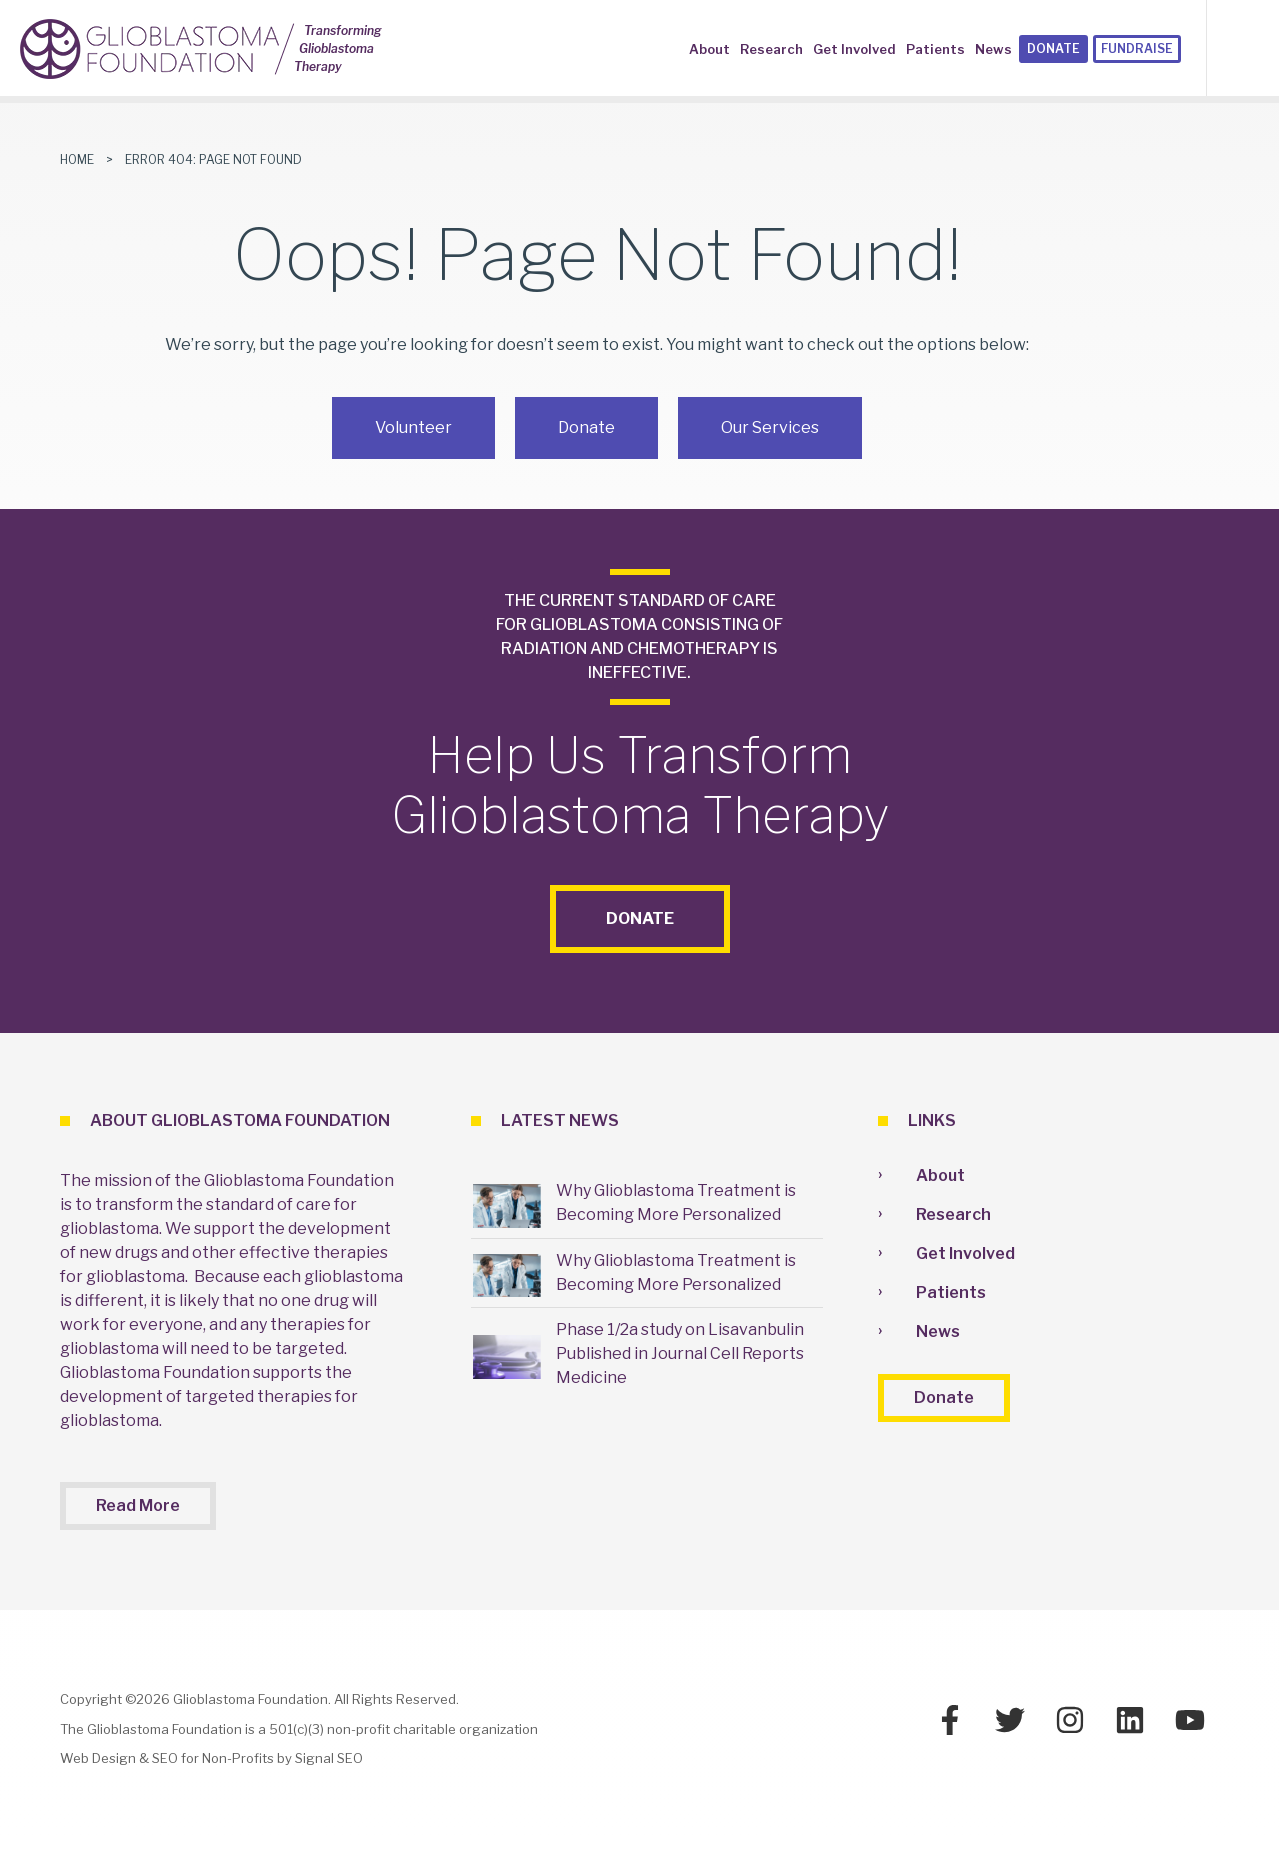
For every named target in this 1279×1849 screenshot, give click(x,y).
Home (77, 159)
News (993, 49)
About (709, 49)
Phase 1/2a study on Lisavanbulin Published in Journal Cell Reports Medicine (680, 1353)
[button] (1258, 47)
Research (771, 49)
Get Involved (854, 49)
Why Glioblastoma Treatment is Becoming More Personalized (676, 1202)
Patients (935, 49)
